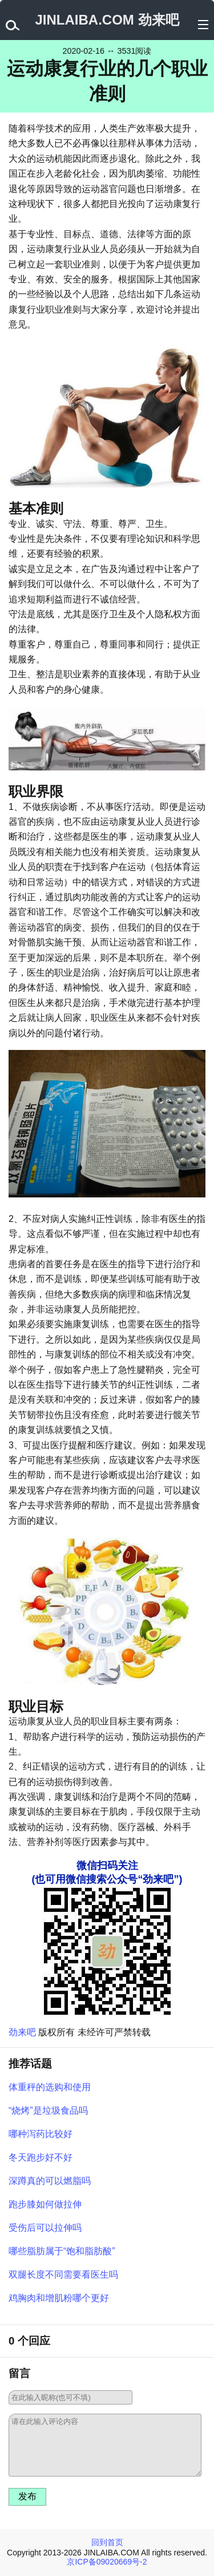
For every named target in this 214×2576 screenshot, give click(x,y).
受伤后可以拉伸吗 (45, 2227)
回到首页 (107, 2542)
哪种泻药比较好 (40, 2134)
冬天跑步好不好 (40, 2157)
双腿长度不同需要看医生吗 (63, 2274)
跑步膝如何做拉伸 (45, 2204)
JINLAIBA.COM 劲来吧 (107, 19)
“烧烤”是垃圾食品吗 (48, 2110)
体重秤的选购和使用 (50, 2087)
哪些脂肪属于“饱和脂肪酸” (62, 2251)
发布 (27, 2496)
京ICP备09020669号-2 (107, 2561)
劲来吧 (22, 2032)
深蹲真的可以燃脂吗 (50, 2181)
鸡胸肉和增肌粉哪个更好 (59, 2298)
